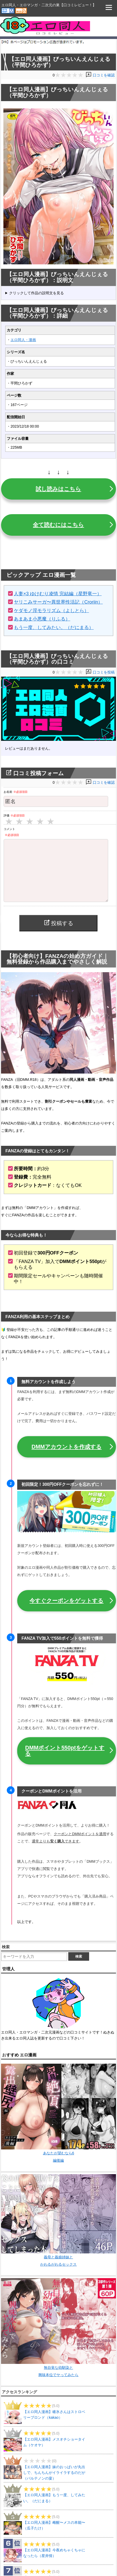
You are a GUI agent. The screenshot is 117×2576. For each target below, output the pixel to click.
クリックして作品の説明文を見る (36, 293)
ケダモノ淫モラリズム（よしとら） (51, 610)
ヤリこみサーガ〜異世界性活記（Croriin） (58, 602)
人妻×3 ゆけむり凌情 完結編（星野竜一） (58, 593)
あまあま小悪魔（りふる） (42, 619)
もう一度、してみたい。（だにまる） (54, 627)
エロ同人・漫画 (23, 340)
